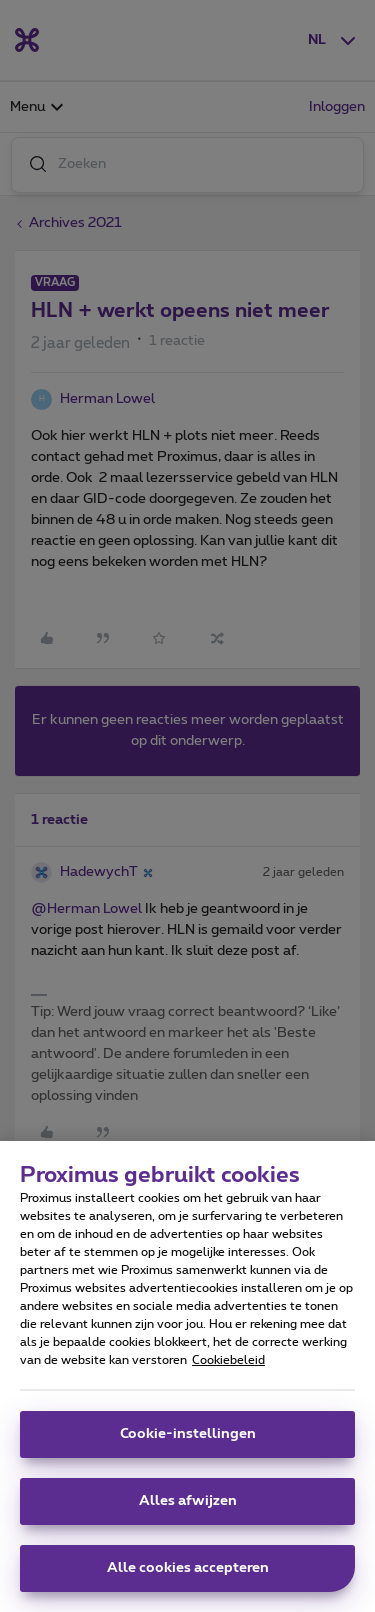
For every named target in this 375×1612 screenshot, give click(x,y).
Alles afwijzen (188, 1509)
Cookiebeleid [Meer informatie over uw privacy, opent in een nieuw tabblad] (228, 1368)
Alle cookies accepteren (188, 1576)
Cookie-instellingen (188, 1442)
